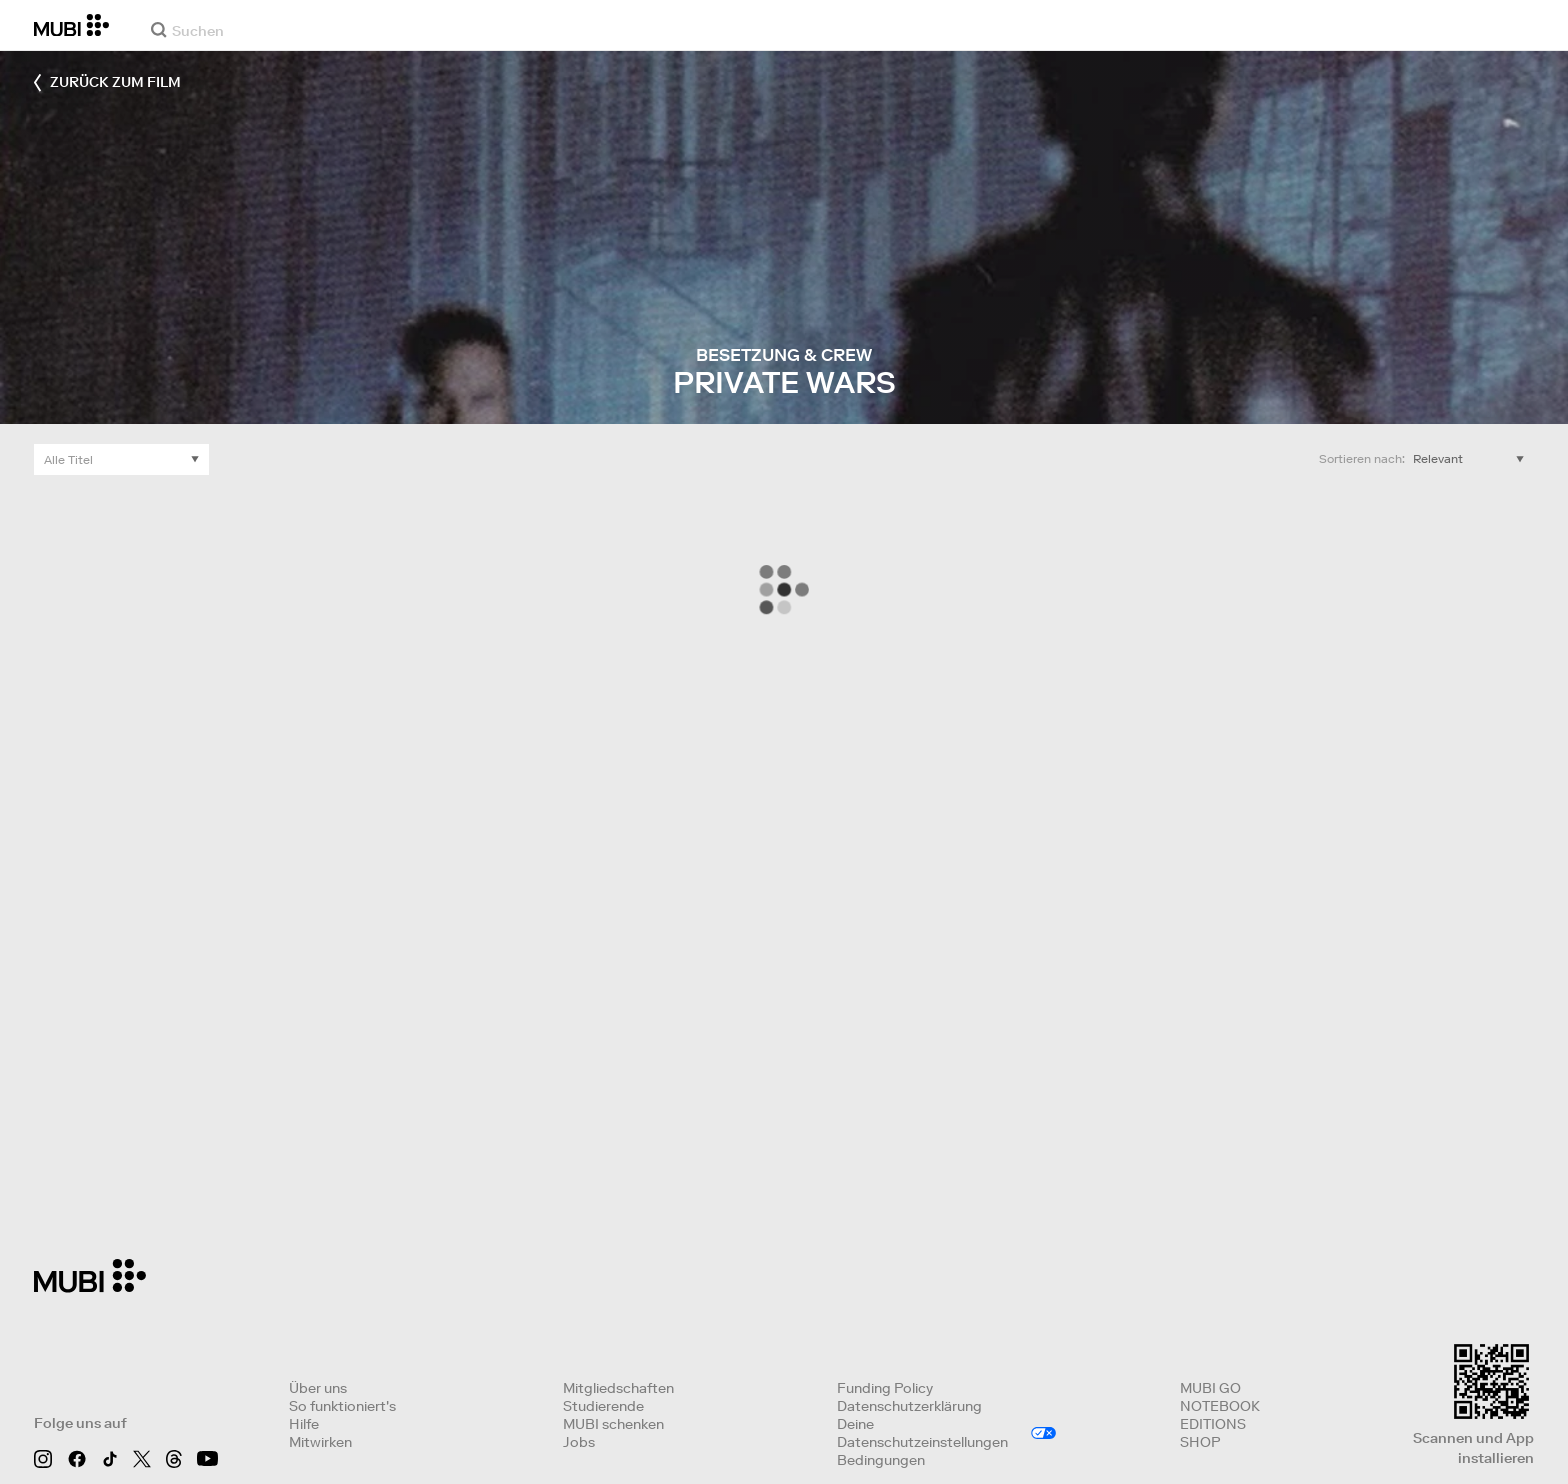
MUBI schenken (613, 1424)
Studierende (603, 1406)
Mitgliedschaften (618, 1388)
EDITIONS (1213, 1424)
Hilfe (304, 1424)
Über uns (318, 1388)
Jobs (579, 1442)
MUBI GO (1210, 1388)
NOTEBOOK (1220, 1406)
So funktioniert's (342, 1406)
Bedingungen (881, 1460)
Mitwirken (320, 1442)
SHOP (1200, 1442)
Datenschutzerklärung (909, 1406)
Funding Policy (885, 1388)
